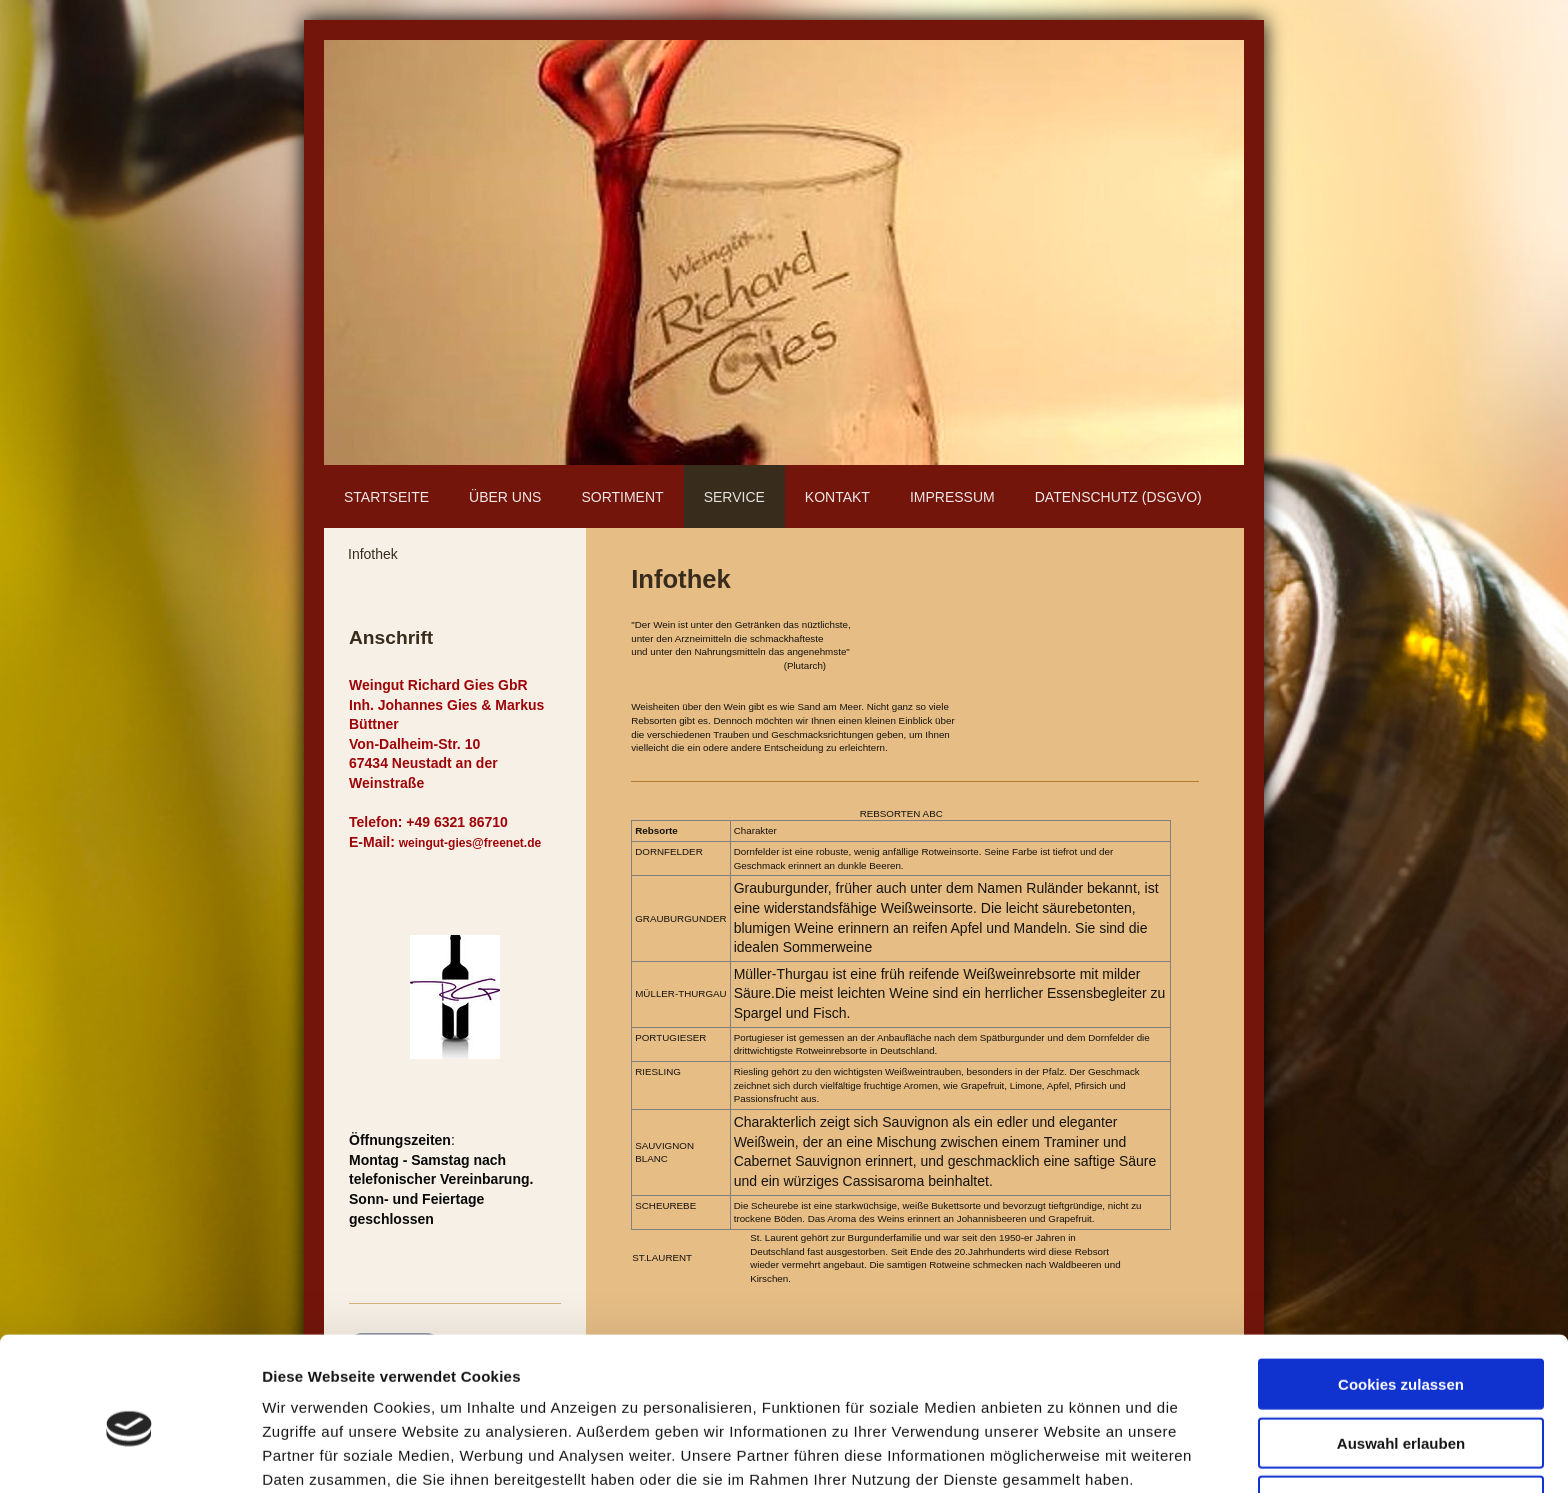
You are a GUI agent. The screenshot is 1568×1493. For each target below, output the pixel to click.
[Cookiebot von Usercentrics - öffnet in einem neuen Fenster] (129, 1454)
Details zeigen (1063, 1453)
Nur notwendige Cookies (1401, 1410)
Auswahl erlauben (1401, 1352)
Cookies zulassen (1401, 1293)
